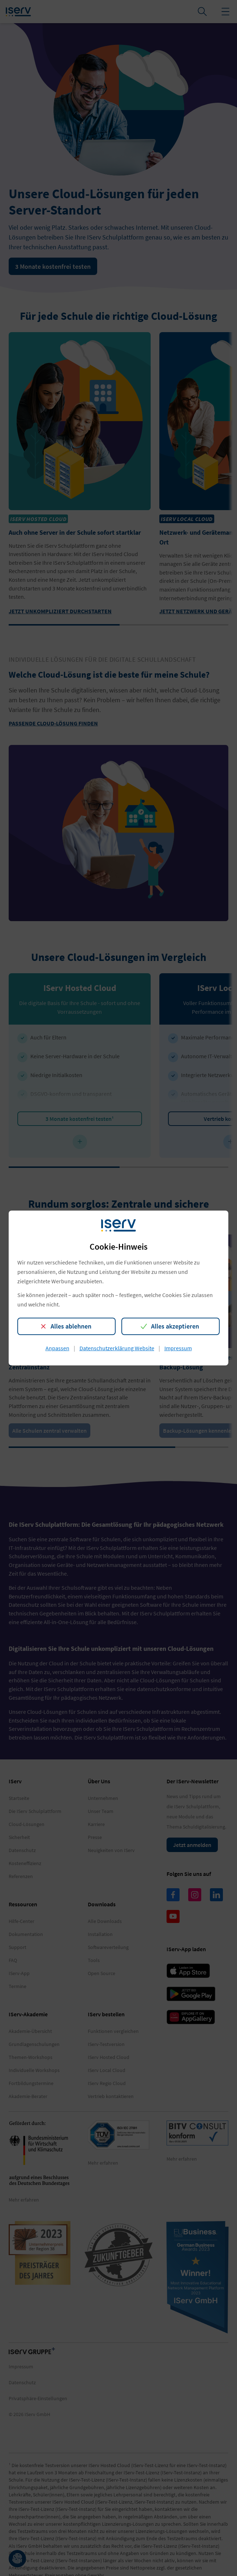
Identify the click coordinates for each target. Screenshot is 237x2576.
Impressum (178, 1348)
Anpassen (57, 1348)
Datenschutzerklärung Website (116, 1348)
